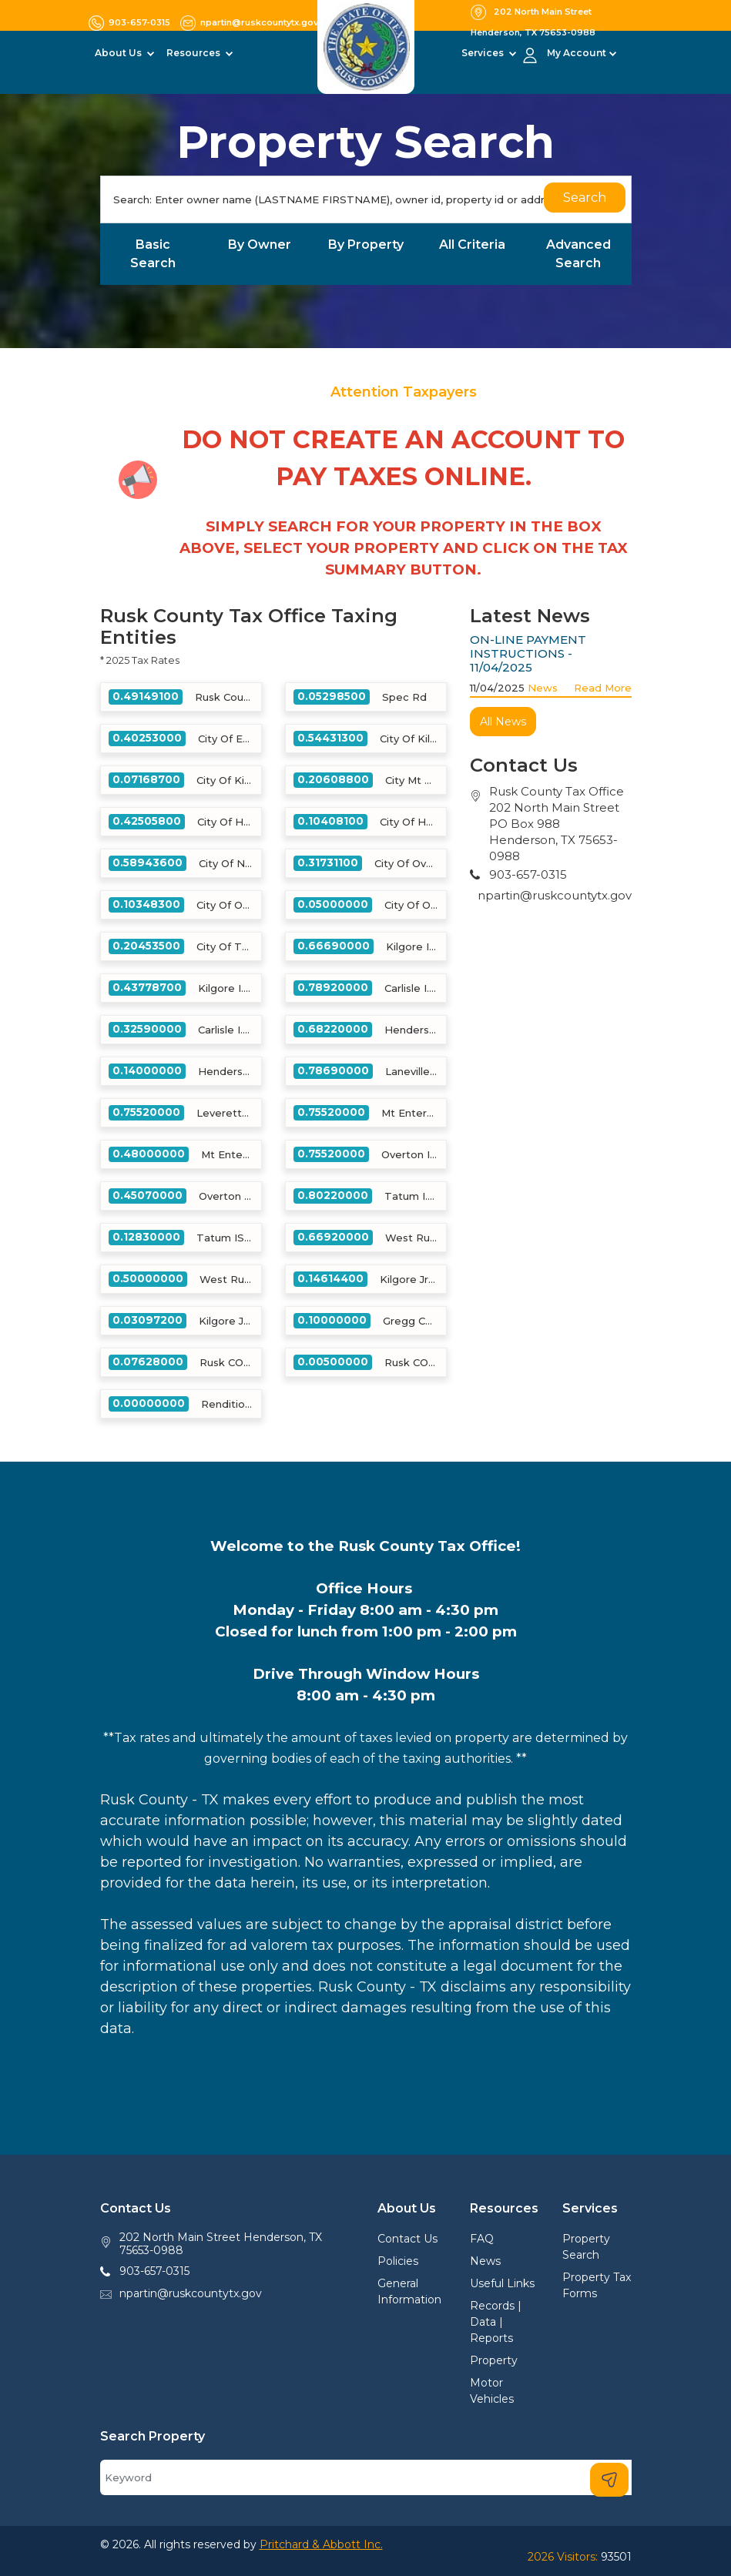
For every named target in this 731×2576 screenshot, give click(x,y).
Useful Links (502, 2283)
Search (584, 197)
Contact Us (407, 2239)
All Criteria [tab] (472, 244)
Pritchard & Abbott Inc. (321, 2544)
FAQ (482, 2239)
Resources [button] (194, 53)
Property (494, 2360)
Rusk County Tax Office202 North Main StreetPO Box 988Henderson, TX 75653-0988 (556, 823)
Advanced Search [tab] (578, 253)
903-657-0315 (154, 2271)
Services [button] (483, 53)
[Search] (366, 199)
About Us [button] (119, 53)
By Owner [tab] (259, 244)
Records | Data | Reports (495, 2322)
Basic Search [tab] (153, 253)
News (543, 688)
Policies (397, 2261)
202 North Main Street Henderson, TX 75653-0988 (220, 2243)
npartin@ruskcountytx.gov (555, 895)
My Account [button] (576, 53)
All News (503, 722)
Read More (603, 688)
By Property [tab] (366, 244)
